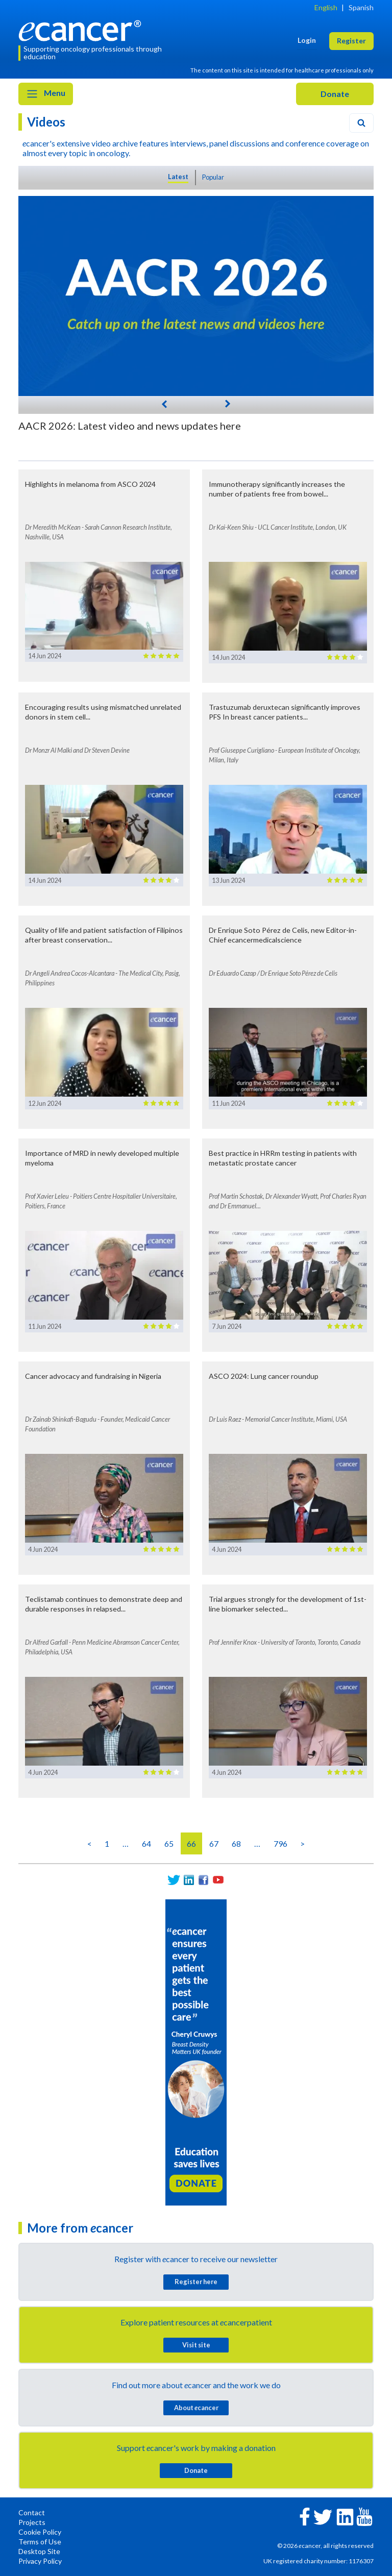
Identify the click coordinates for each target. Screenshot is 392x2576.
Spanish (361, 7)
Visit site (196, 2345)
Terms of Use (39, 2541)
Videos (46, 121)
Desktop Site (39, 2551)
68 (236, 1843)
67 (213, 1843)
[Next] (228, 403)
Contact (31, 2512)
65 (169, 1843)
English (325, 7)
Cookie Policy (39, 2532)
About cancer (196, 2408)
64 (146, 1843)
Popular (213, 177)
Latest (178, 176)
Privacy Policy (40, 2561)
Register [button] (351, 40)
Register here (196, 2281)
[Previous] (164, 403)
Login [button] (307, 40)
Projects (31, 2522)
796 (280, 1843)
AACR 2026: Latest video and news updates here (129, 425)
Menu (45, 94)
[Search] (361, 123)
